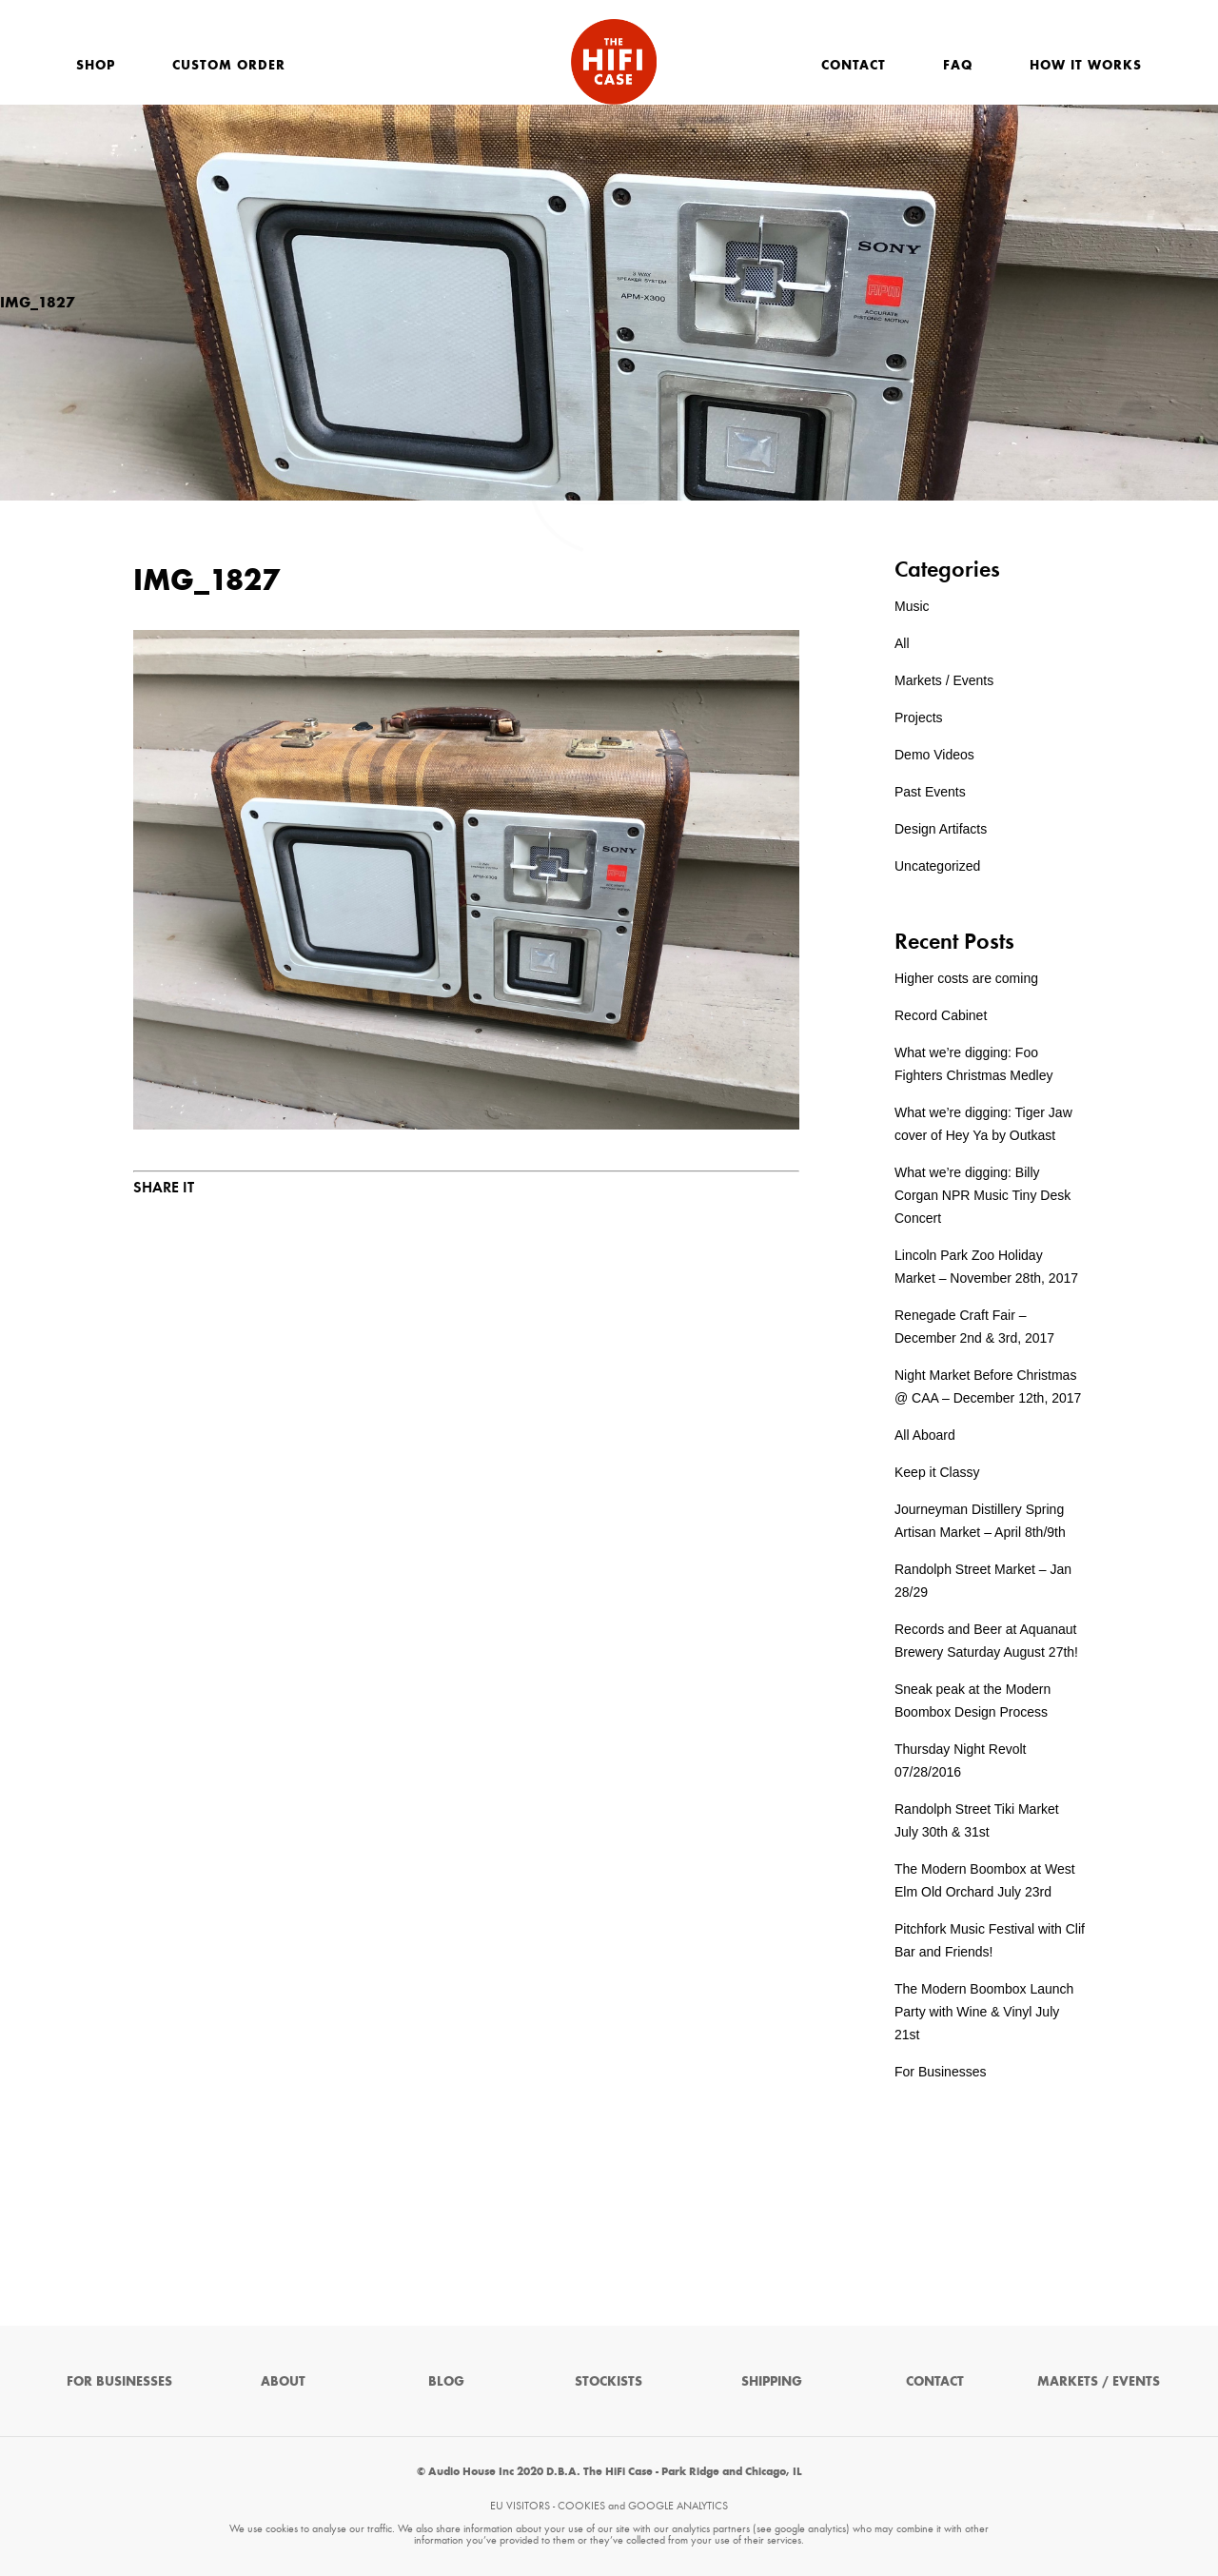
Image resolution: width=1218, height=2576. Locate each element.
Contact (853, 65)
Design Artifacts (940, 828)
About (283, 2381)
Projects (918, 717)
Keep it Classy (936, 1472)
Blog (446, 2381)
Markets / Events (943, 680)
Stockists (608, 2381)
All (902, 643)
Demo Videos (934, 754)
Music (912, 606)
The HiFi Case (614, 62)
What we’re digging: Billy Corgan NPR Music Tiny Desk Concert (982, 1195)
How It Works (1086, 65)
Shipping (771, 2381)
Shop (95, 65)
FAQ (957, 65)
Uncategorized (937, 866)
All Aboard (924, 1435)
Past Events (930, 791)
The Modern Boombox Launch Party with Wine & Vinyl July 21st (983, 2011)
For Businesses (940, 2071)
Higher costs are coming (966, 978)
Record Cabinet (940, 1015)
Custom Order (228, 65)
